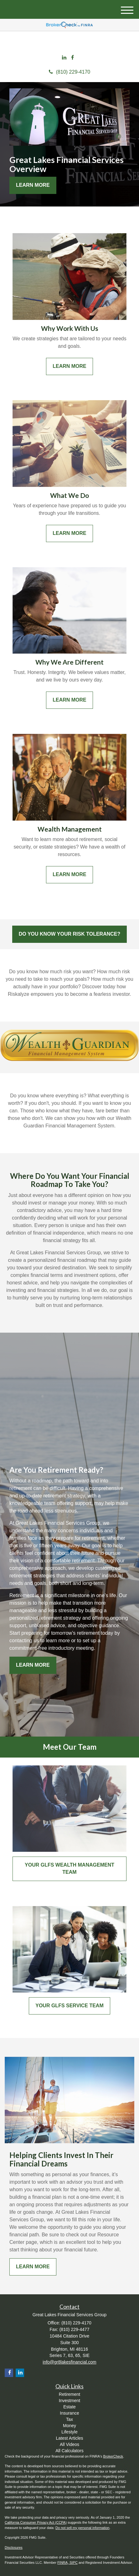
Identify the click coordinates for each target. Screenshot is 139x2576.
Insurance (69, 2413)
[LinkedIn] (64, 57)
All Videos (69, 2444)
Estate (69, 2406)
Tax (69, 2419)
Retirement (69, 2394)
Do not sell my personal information (82, 2528)
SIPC (74, 2562)
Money (69, 2425)
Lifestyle (69, 2431)
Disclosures (14, 2547)
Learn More (33, 185)
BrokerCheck (113, 2456)
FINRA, (63, 2562)
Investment (69, 2400)
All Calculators (69, 2450)
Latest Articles (69, 2438)
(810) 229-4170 (69, 72)
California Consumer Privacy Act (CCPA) (36, 2522)
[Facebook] (72, 57)
